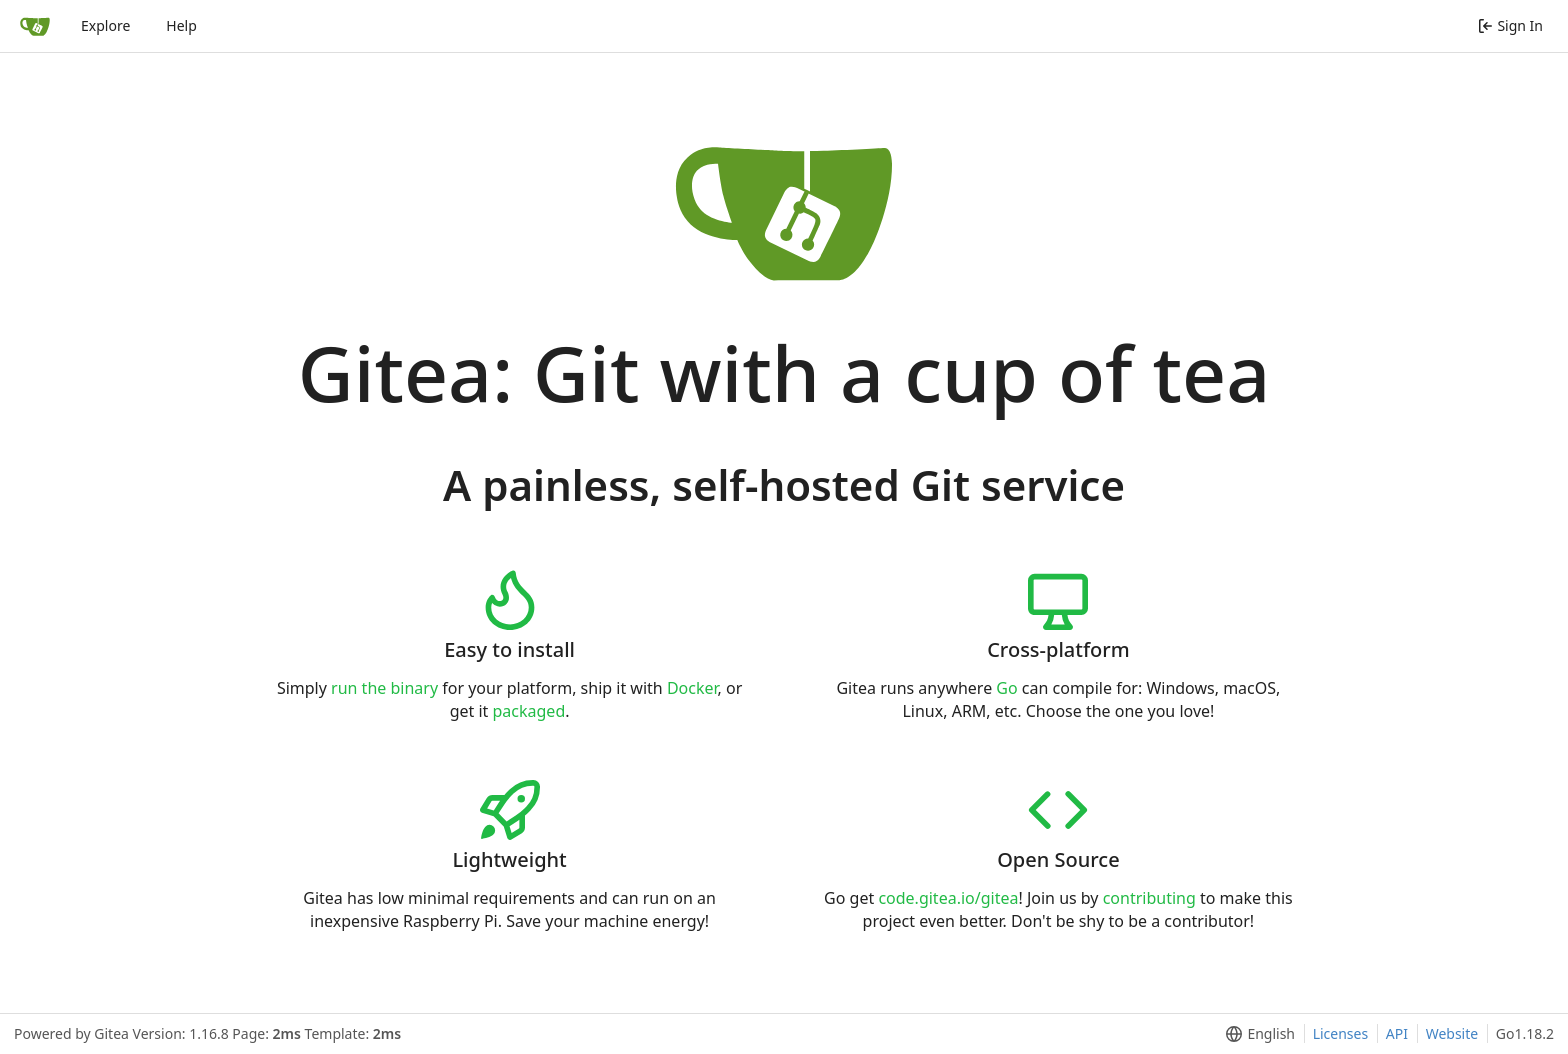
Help (181, 25)
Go (1006, 688)
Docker (692, 688)
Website (1452, 1033)
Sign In (1510, 25)
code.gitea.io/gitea (948, 898)
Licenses (1341, 1033)
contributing (1149, 898)
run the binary (384, 688)
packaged (529, 711)
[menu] (1256, 1034)
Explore (105, 25)
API (1397, 1033)
